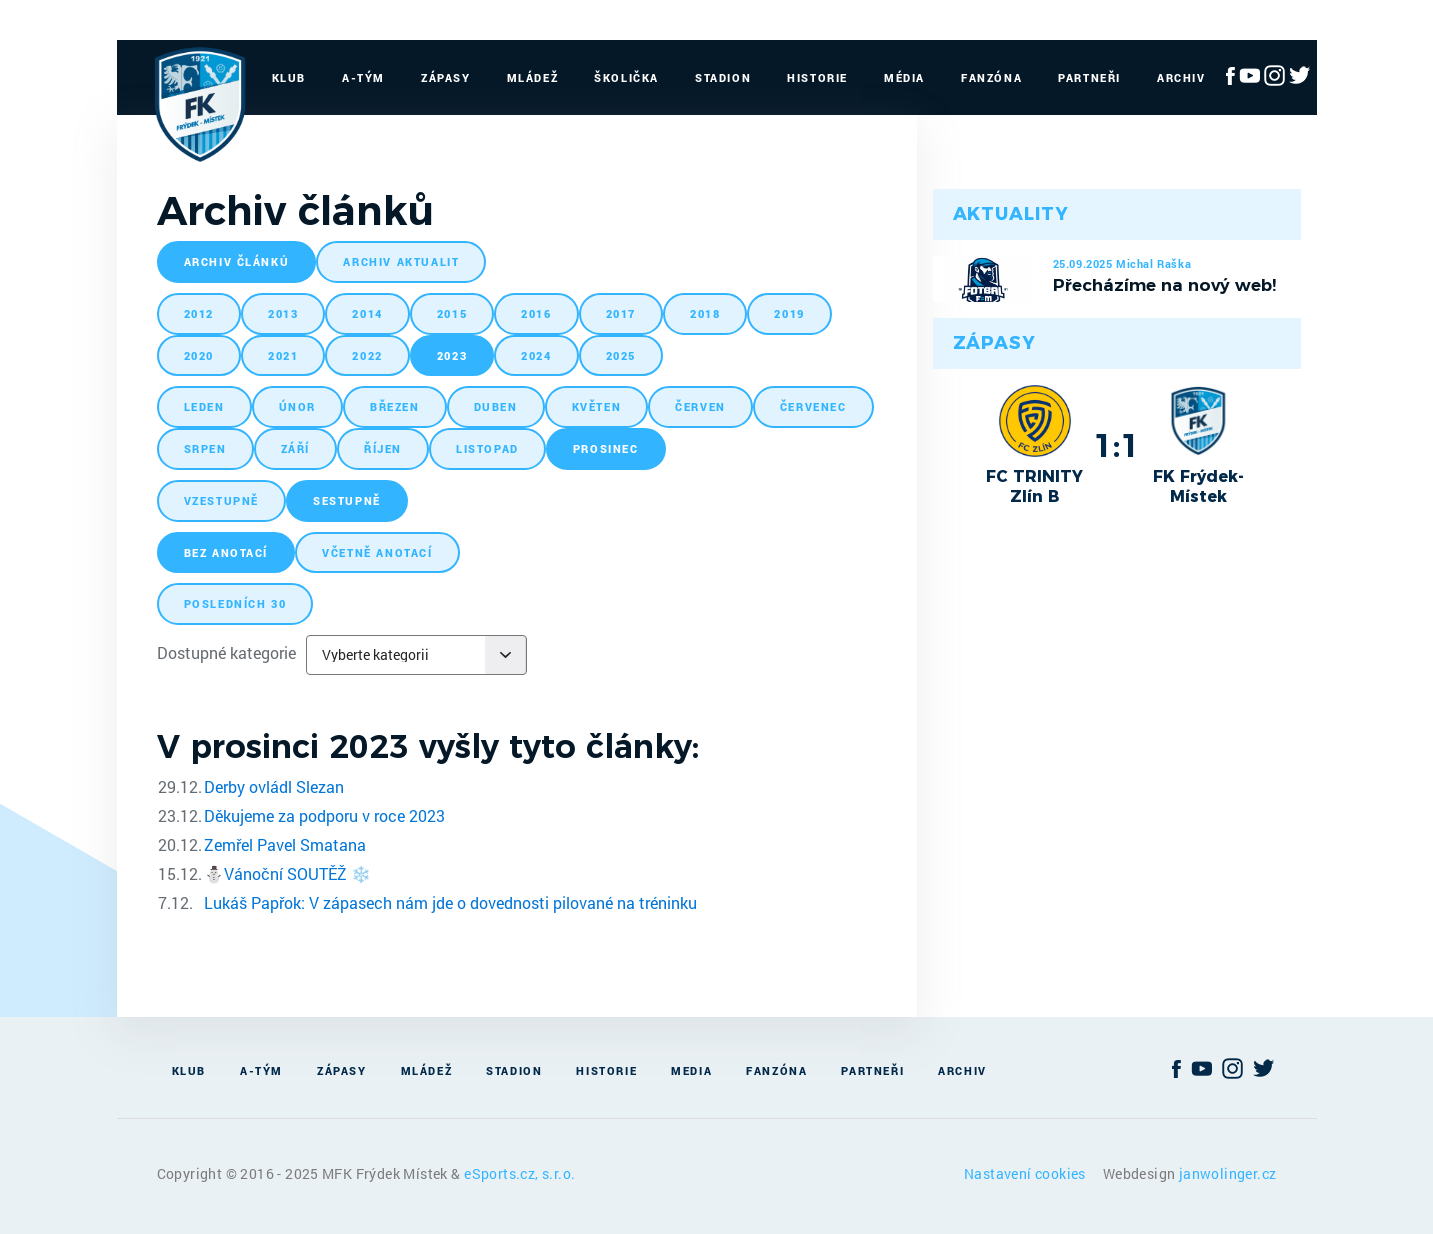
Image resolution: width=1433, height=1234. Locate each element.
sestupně (347, 500)
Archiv (1181, 77)
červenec (813, 406)
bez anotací (226, 552)
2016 (536, 313)
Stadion (723, 77)
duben (496, 406)
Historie (817, 77)
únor (297, 406)
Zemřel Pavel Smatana (285, 844)
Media (691, 1070)
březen (395, 406)
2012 (199, 313)
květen (597, 406)
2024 (536, 355)
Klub (289, 77)
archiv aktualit (401, 261)
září (295, 448)
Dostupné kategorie (226, 652)
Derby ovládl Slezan (274, 786)
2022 (367, 355)
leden (204, 406)
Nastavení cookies (1026, 1173)
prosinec (606, 448)
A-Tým (363, 77)
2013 (283, 313)
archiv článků (237, 261)
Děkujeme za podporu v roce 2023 (324, 815)
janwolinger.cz (1228, 1173)
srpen (205, 448)
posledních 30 (235, 603)
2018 (705, 313)
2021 (283, 355)
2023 (452, 355)
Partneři (1089, 77)
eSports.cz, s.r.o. (519, 1173)
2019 (789, 313)
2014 (367, 313)
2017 (621, 313)
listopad (487, 448)
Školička (626, 77)
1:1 (1116, 445)
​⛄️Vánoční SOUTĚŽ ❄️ (287, 873)
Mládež (533, 77)
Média (904, 77)
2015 (452, 313)
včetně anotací (377, 552)
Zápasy (446, 77)
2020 (199, 355)
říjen (383, 448)
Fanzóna (991, 77)
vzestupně (221, 500)
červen (700, 406)
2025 (621, 355)
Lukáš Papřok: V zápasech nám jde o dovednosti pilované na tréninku (450, 902)
